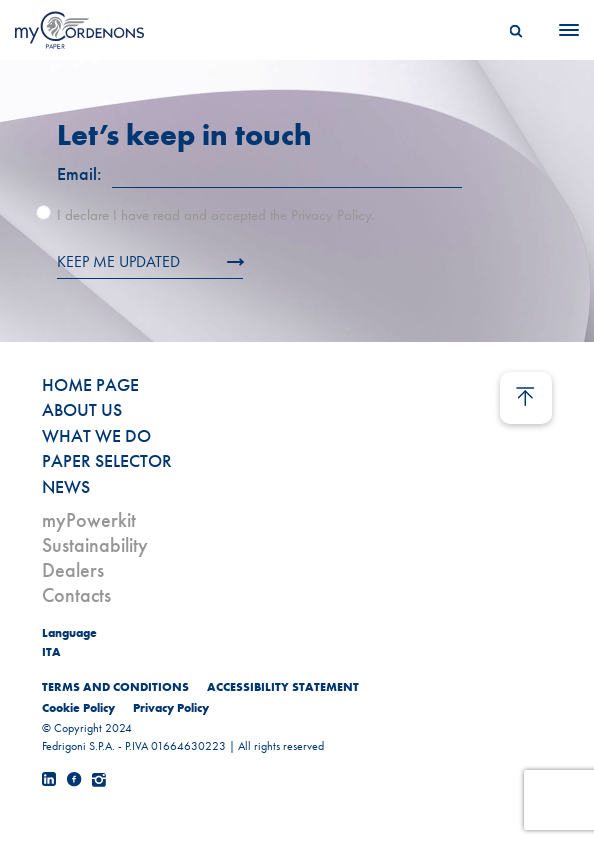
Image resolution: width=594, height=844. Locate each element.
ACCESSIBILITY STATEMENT (283, 687)
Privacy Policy (171, 708)
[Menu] (563, 30)
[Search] (516, 30)
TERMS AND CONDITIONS (115, 687)
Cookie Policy (78, 708)
